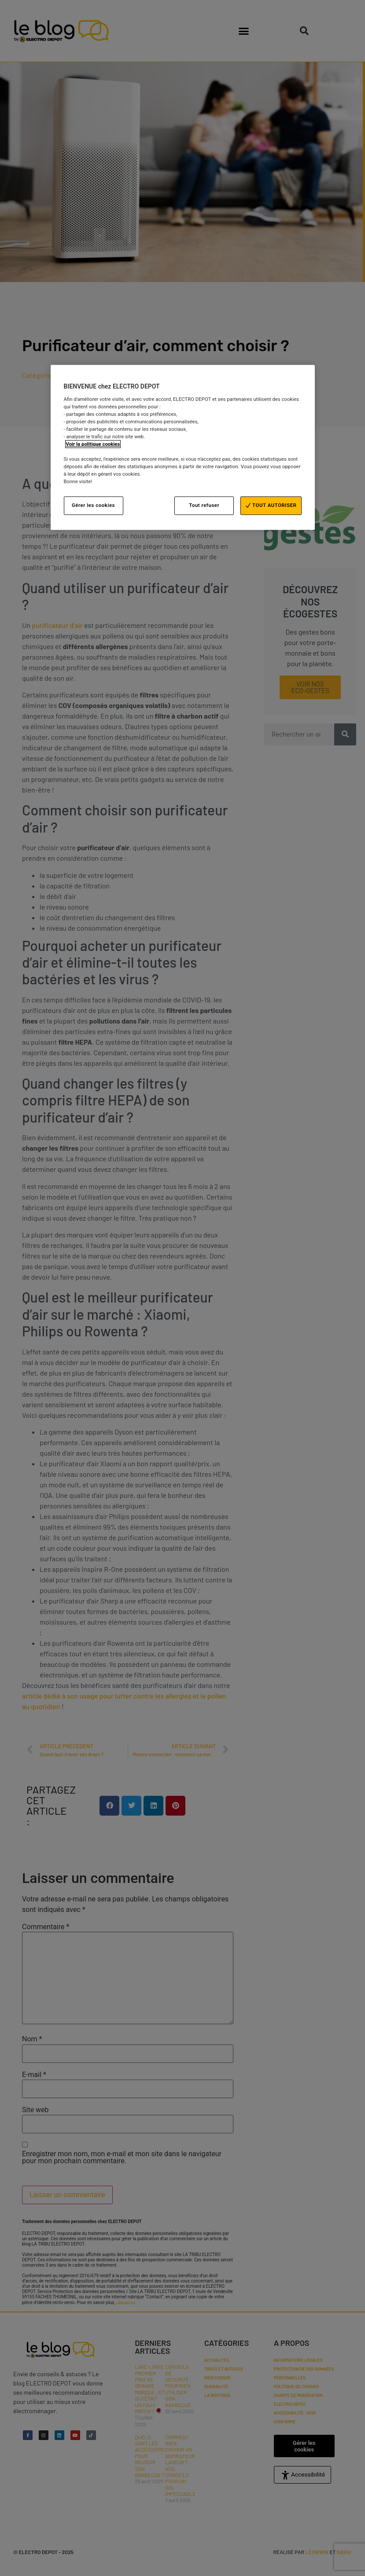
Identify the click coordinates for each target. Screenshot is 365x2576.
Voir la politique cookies (93, 444)
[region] (183, 447)
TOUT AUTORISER (271, 506)
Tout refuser (204, 506)
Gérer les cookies (93, 506)
